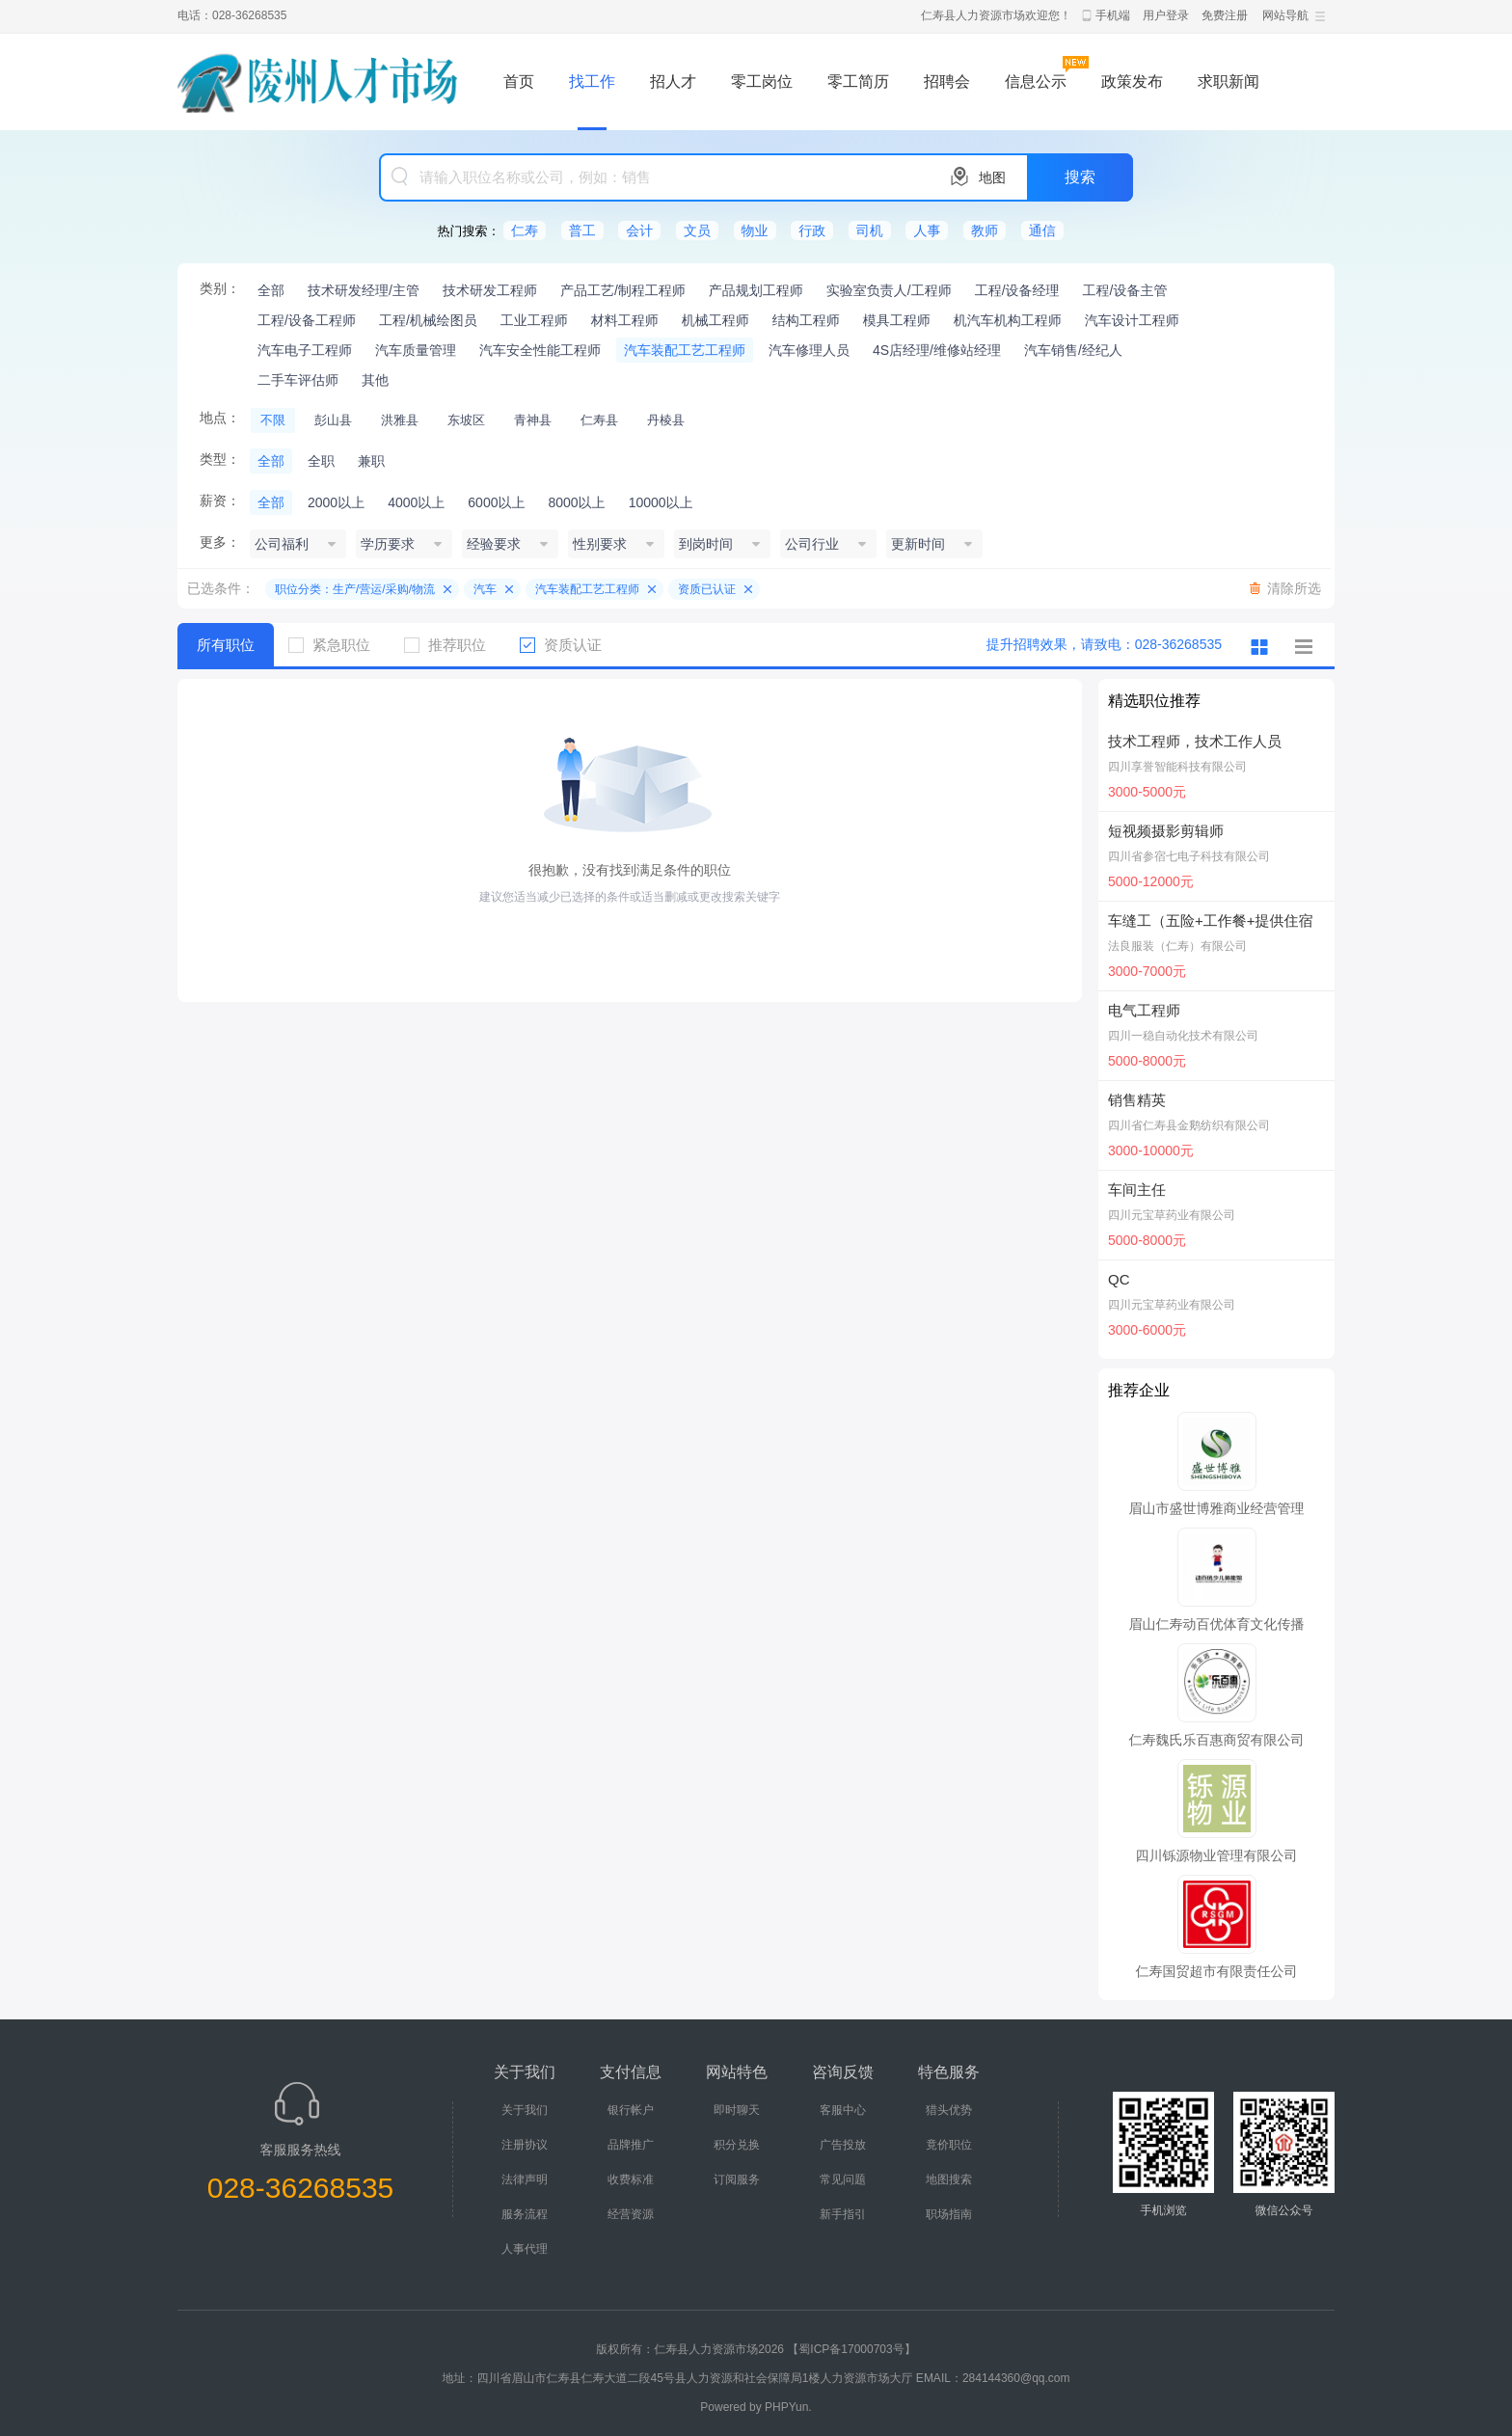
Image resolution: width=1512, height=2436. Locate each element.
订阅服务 (737, 2179)
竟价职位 (949, 2145)
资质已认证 (707, 589)
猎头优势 (949, 2110)
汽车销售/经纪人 (1073, 350)
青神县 (533, 420)
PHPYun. (788, 2407)
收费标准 (631, 2179)
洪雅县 (399, 420)
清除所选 (1294, 588)
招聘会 (947, 81)
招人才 (673, 81)
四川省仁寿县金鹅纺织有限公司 (1189, 1125)
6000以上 (496, 502)
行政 (811, 230)
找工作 (592, 81)
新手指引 (843, 2214)
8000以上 (576, 502)
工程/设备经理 (1017, 290)
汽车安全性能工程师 (540, 350)
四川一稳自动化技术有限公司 (1183, 1035)
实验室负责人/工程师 (889, 290)
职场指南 (949, 2214)
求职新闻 (1228, 81)
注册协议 (524, 2145)
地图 (992, 177)
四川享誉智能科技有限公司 (1177, 766)
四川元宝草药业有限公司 (1171, 1215)
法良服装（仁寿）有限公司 (1177, 946)
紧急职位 (336, 644)
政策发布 (1132, 81)
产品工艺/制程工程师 (623, 290)
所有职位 (226, 644)
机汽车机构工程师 (1008, 320)
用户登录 (1166, 15)
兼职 (371, 461)
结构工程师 (806, 320)
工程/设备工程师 (306, 320)
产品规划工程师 (756, 290)
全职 (321, 461)
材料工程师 (625, 320)
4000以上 (416, 502)
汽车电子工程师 (304, 350)
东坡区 (466, 420)
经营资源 (631, 2214)
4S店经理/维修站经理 (937, 350)
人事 (926, 230)
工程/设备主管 (1125, 290)
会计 (639, 230)
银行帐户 (631, 2110)
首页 (518, 81)
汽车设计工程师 (1132, 320)
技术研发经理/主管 (363, 290)
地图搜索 (949, 2179)
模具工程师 (897, 320)
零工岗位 (762, 81)
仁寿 (524, 230)
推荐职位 (452, 644)
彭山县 (333, 420)
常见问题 (843, 2179)
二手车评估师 (297, 380)
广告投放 (843, 2145)
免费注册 (1225, 15)
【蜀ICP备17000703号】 (851, 2349)
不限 (272, 420)
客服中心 (843, 2110)
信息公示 (1035, 81)
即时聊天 (737, 2110)
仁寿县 (599, 420)
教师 (984, 230)
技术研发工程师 (490, 290)
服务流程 (524, 2214)
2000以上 (336, 502)
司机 (869, 230)
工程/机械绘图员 (428, 320)
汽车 (485, 589)
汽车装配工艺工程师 (684, 350)
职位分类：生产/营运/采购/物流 (355, 589)
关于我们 (524, 2110)
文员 (697, 230)
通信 (1042, 230)
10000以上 (661, 502)
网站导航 (1285, 15)
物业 (755, 230)
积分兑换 (737, 2145)
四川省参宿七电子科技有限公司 (1189, 856)
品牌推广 (631, 2145)
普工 (582, 230)
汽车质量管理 (415, 350)
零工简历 (858, 81)
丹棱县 (666, 420)
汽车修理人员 (809, 350)
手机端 (1112, 15)
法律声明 (524, 2179)
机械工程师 (715, 320)
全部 (270, 290)
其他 (375, 380)
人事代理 (524, 2249)
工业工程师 (534, 320)
